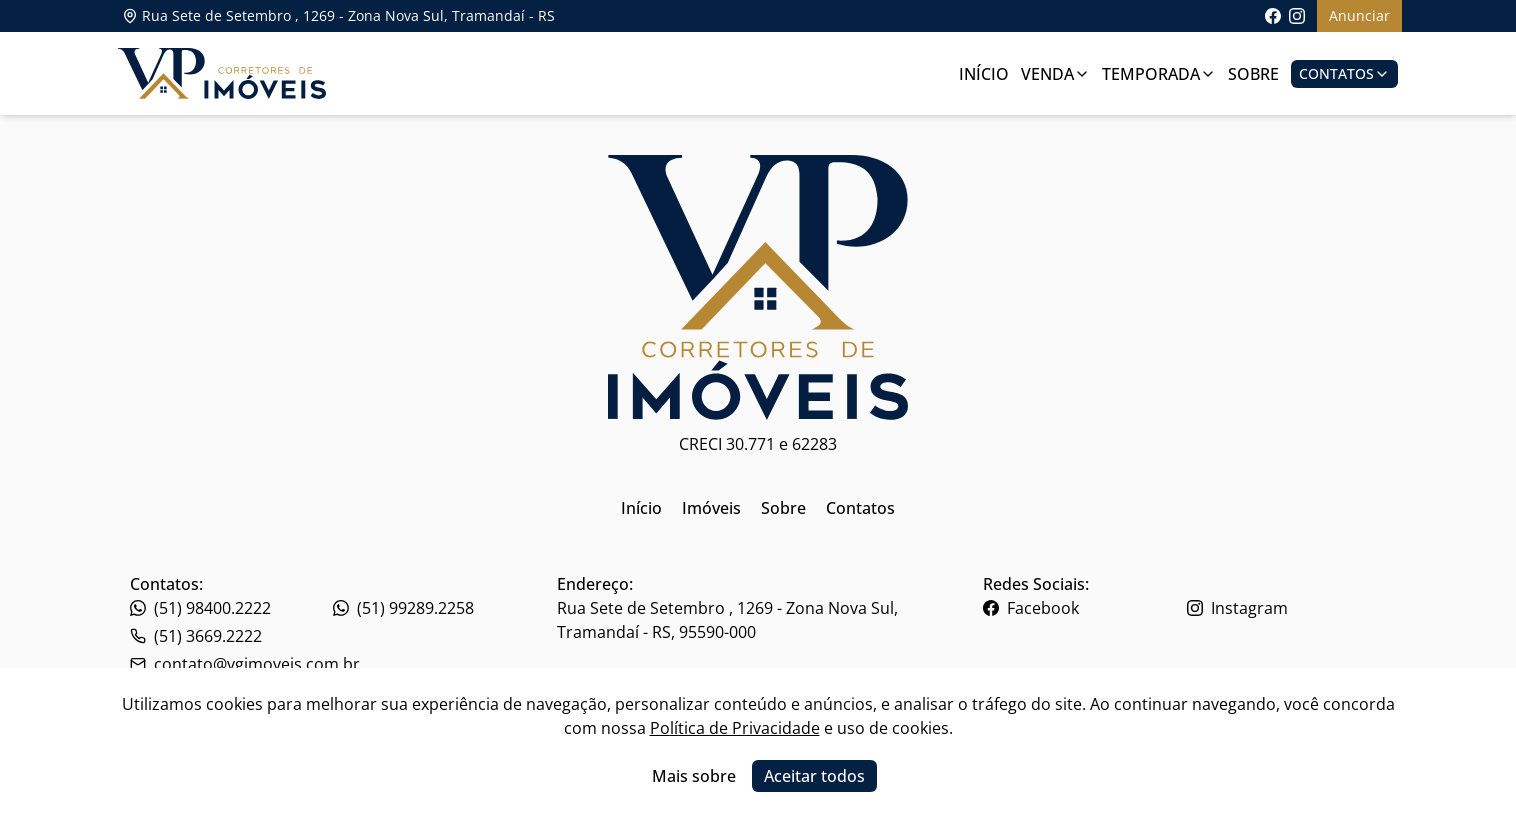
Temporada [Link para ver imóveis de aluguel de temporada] (1159, 74)
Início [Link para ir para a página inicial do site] (641, 508)
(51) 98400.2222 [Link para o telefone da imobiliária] (200, 608)
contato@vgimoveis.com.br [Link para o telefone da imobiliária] (245, 664)
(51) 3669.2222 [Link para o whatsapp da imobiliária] (196, 636)
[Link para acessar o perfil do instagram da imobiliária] (1297, 16)
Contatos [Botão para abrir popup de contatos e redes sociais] (1344, 73)
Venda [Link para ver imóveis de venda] (1055, 74)
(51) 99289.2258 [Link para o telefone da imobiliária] (403, 608)
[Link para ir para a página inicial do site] (222, 73)
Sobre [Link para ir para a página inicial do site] (783, 508)
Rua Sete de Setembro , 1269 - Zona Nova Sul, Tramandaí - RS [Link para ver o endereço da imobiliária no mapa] (338, 15)
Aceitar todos (814, 776)
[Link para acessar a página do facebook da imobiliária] (1273, 16)
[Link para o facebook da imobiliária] (1082, 608)
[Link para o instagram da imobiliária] (1286, 608)
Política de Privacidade (735, 728)
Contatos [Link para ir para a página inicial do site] (860, 508)
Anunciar (1359, 15)
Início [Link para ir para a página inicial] (984, 74)
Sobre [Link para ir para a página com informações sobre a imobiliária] (1253, 74)
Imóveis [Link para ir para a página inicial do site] (711, 508)
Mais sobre (694, 776)
